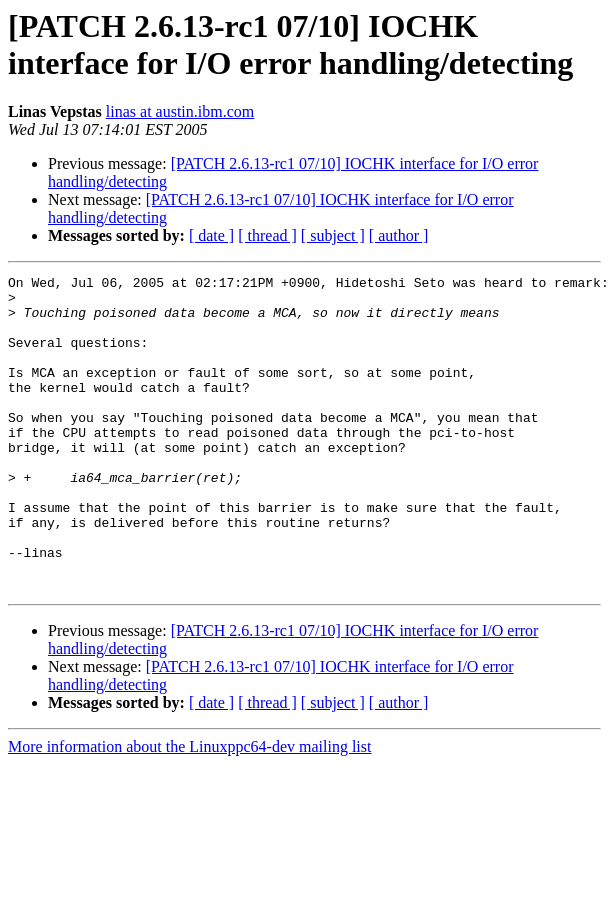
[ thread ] (267, 235)
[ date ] (211, 235)
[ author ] (399, 235)
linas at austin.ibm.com (180, 111)
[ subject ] (333, 235)
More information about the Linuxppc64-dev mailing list (189, 809)
